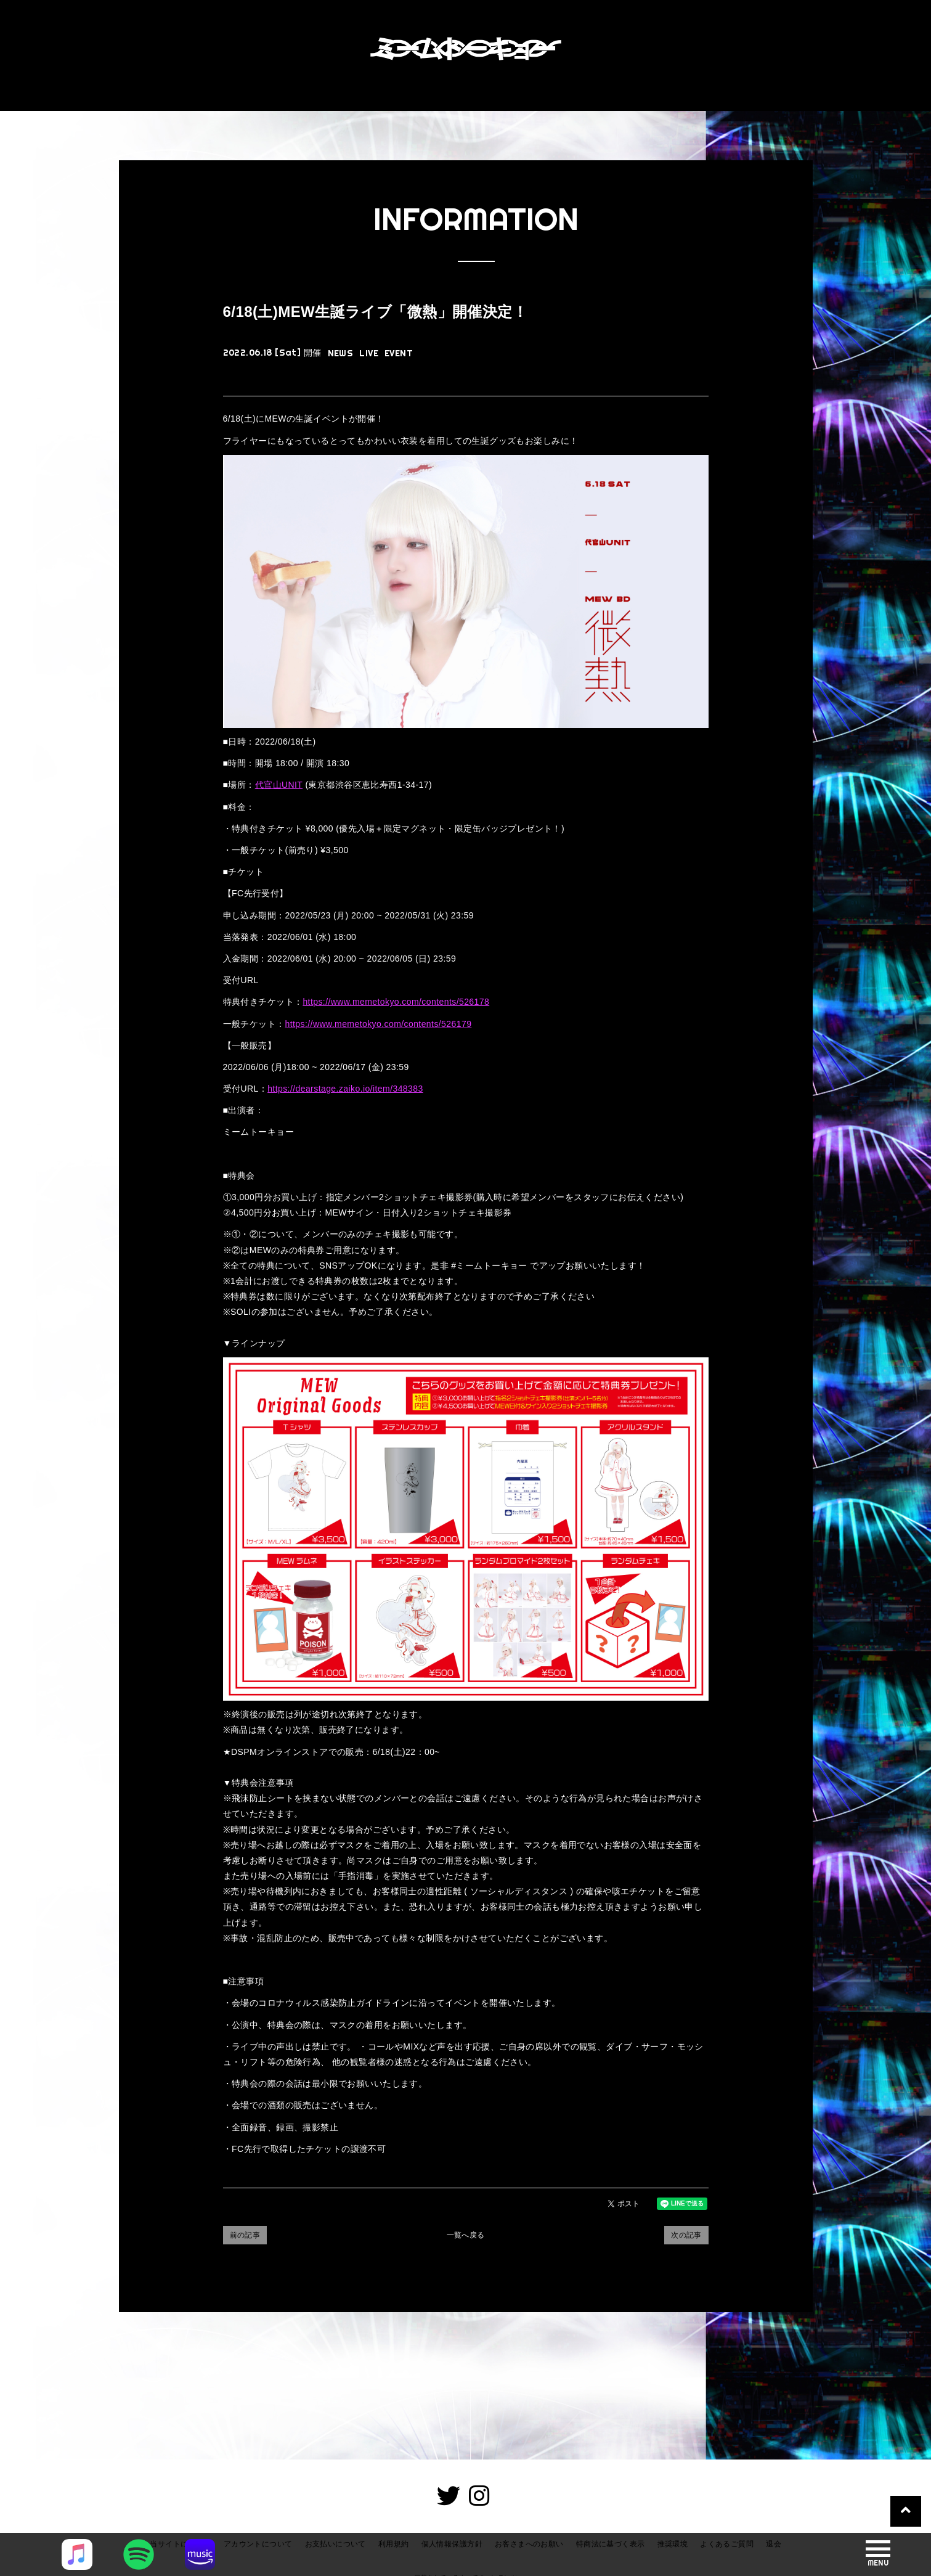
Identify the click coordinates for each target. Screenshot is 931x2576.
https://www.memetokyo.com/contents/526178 (396, 1002)
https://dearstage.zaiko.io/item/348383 (345, 1089)
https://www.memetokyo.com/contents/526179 (378, 1024)
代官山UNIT (279, 785)
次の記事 (686, 2235)
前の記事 (245, 2235)
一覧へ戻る (466, 2235)
